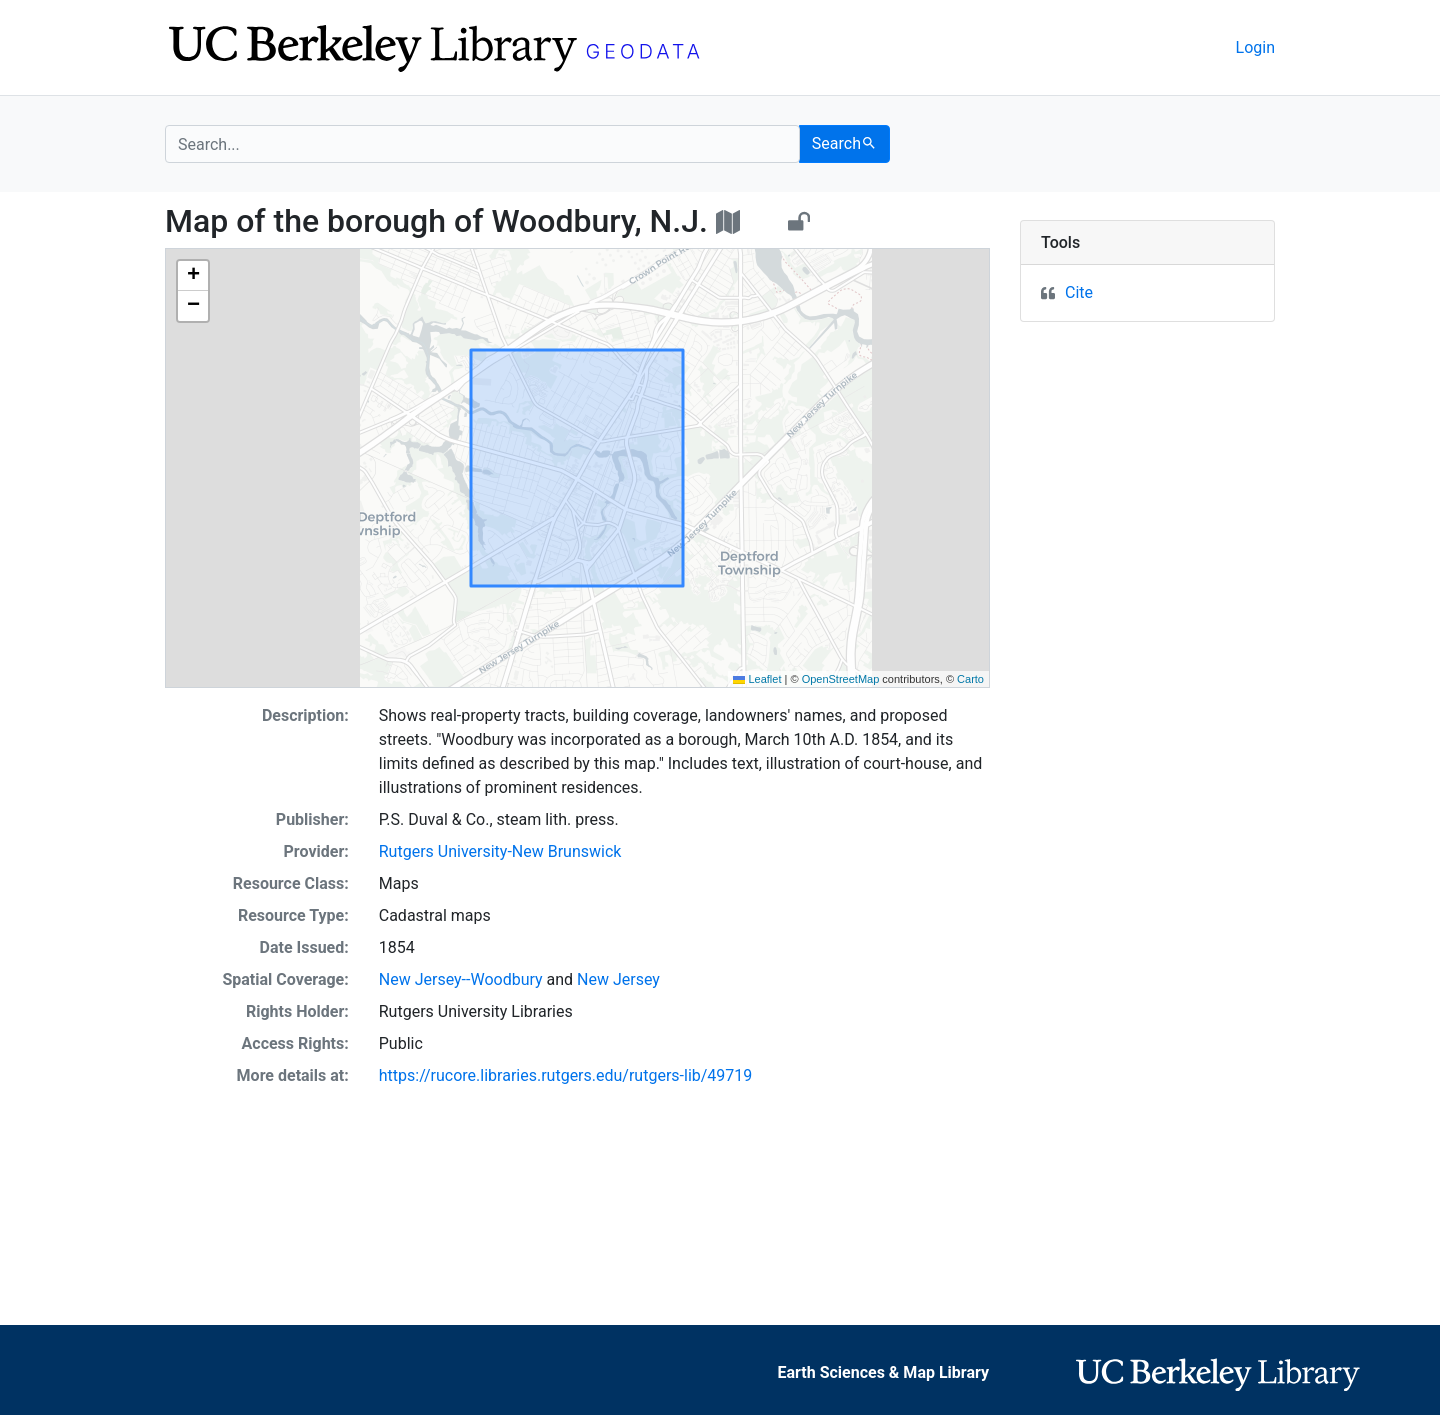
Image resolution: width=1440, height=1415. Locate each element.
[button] (193, 276)
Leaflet (757, 679)
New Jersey (618, 979)
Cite (1079, 292)
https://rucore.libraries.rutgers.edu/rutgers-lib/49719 (566, 1075)
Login (1255, 47)
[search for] (482, 144)
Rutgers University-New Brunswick (500, 851)
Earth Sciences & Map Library (884, 1372)
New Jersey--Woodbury (461, 979)
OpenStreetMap (841, 679)
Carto (970, 679)
